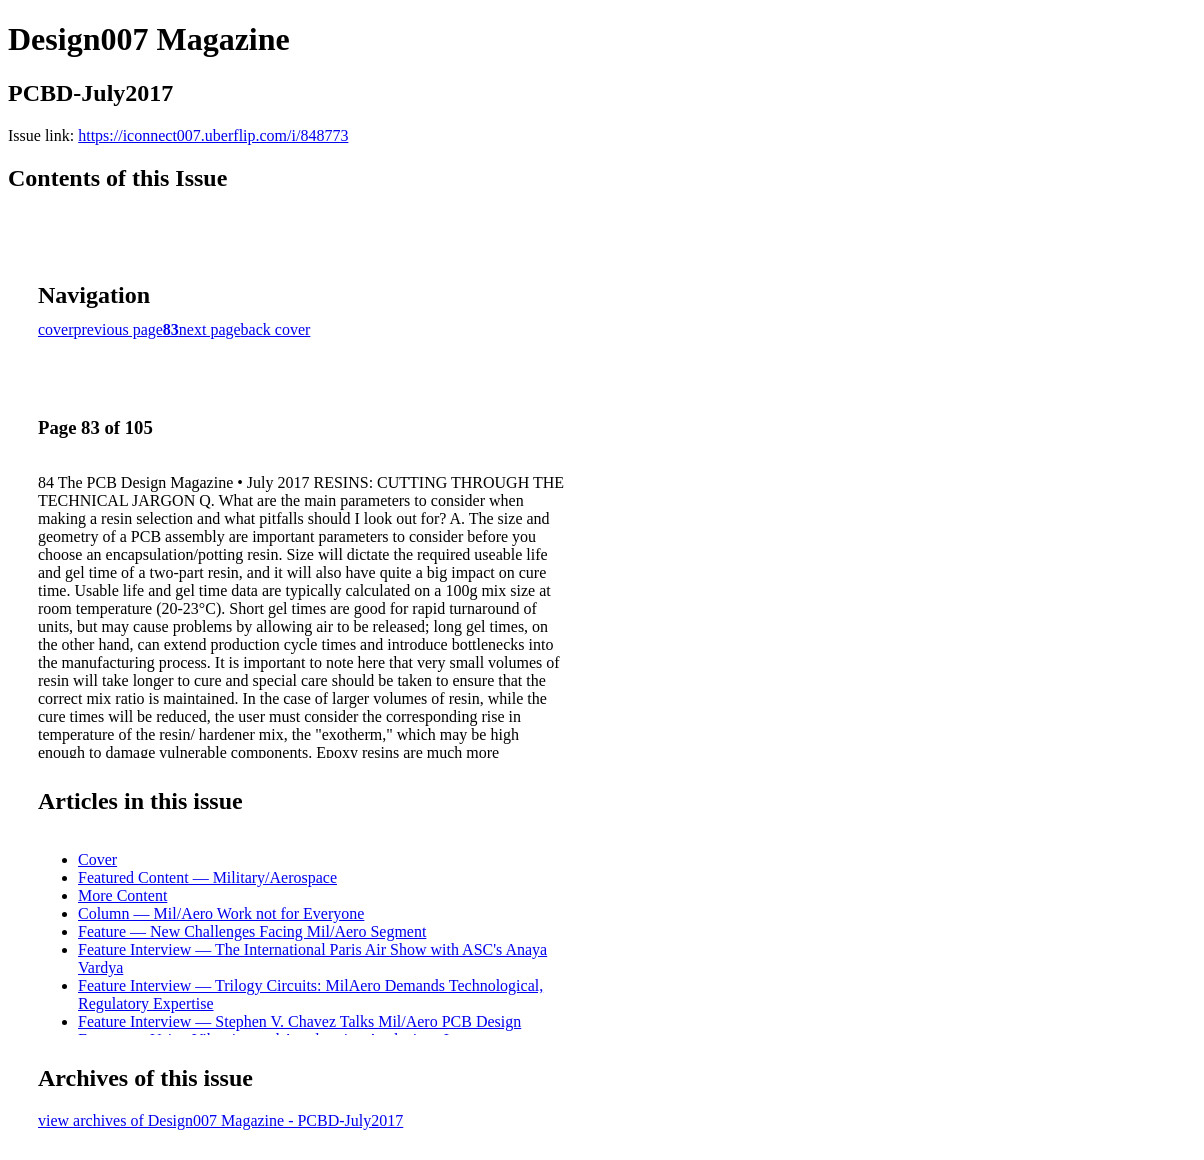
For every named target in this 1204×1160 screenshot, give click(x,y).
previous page (118, 329)
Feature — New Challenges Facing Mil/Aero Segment (252, 931)
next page (210, 329)
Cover (97, 859)
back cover (276, 329)
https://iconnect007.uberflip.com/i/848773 (213, 135)
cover (56, 329)
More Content (122, 895)
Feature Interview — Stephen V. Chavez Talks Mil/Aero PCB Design (299, 1021)
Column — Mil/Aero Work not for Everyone (221, 913)
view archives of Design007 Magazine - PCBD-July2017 (220, 1120)
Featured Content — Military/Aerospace (207, 877)
